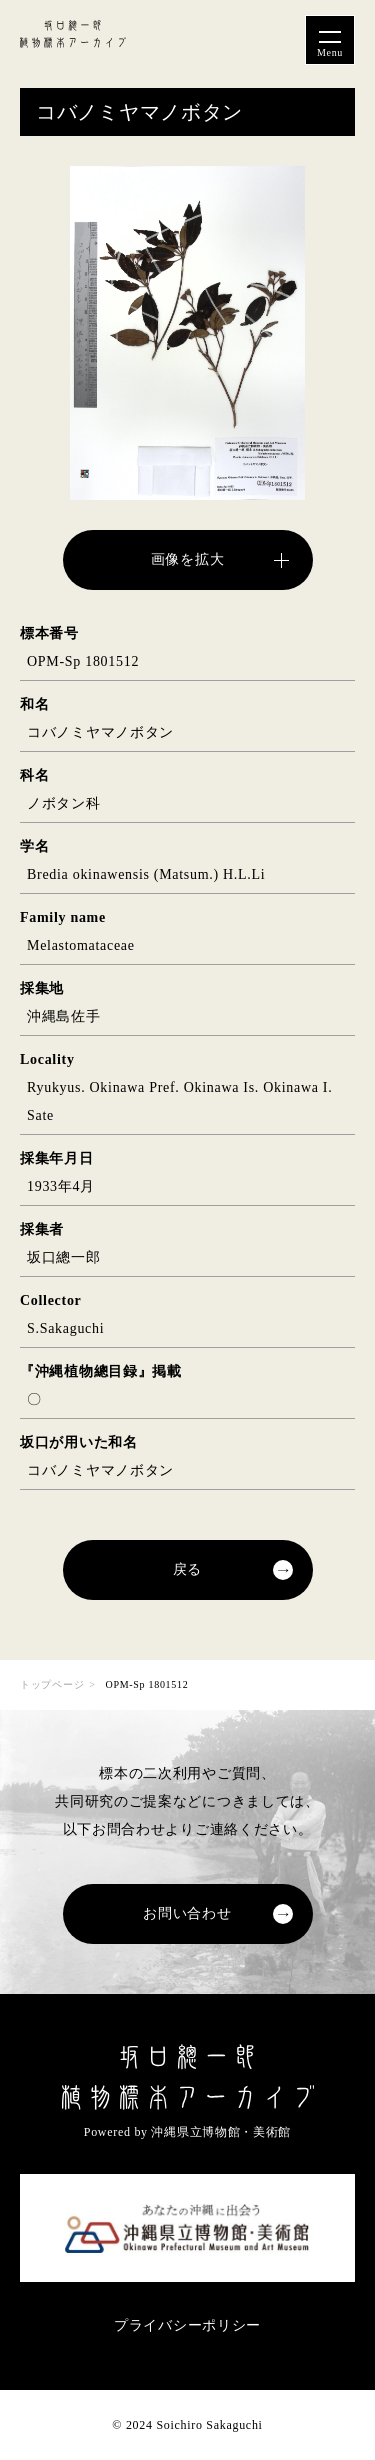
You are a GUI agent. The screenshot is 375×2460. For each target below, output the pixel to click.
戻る (187, 1569)
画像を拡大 (188, 559)
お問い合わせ (187, 1913)
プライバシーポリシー (187, 2325)
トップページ (52, 1684)
